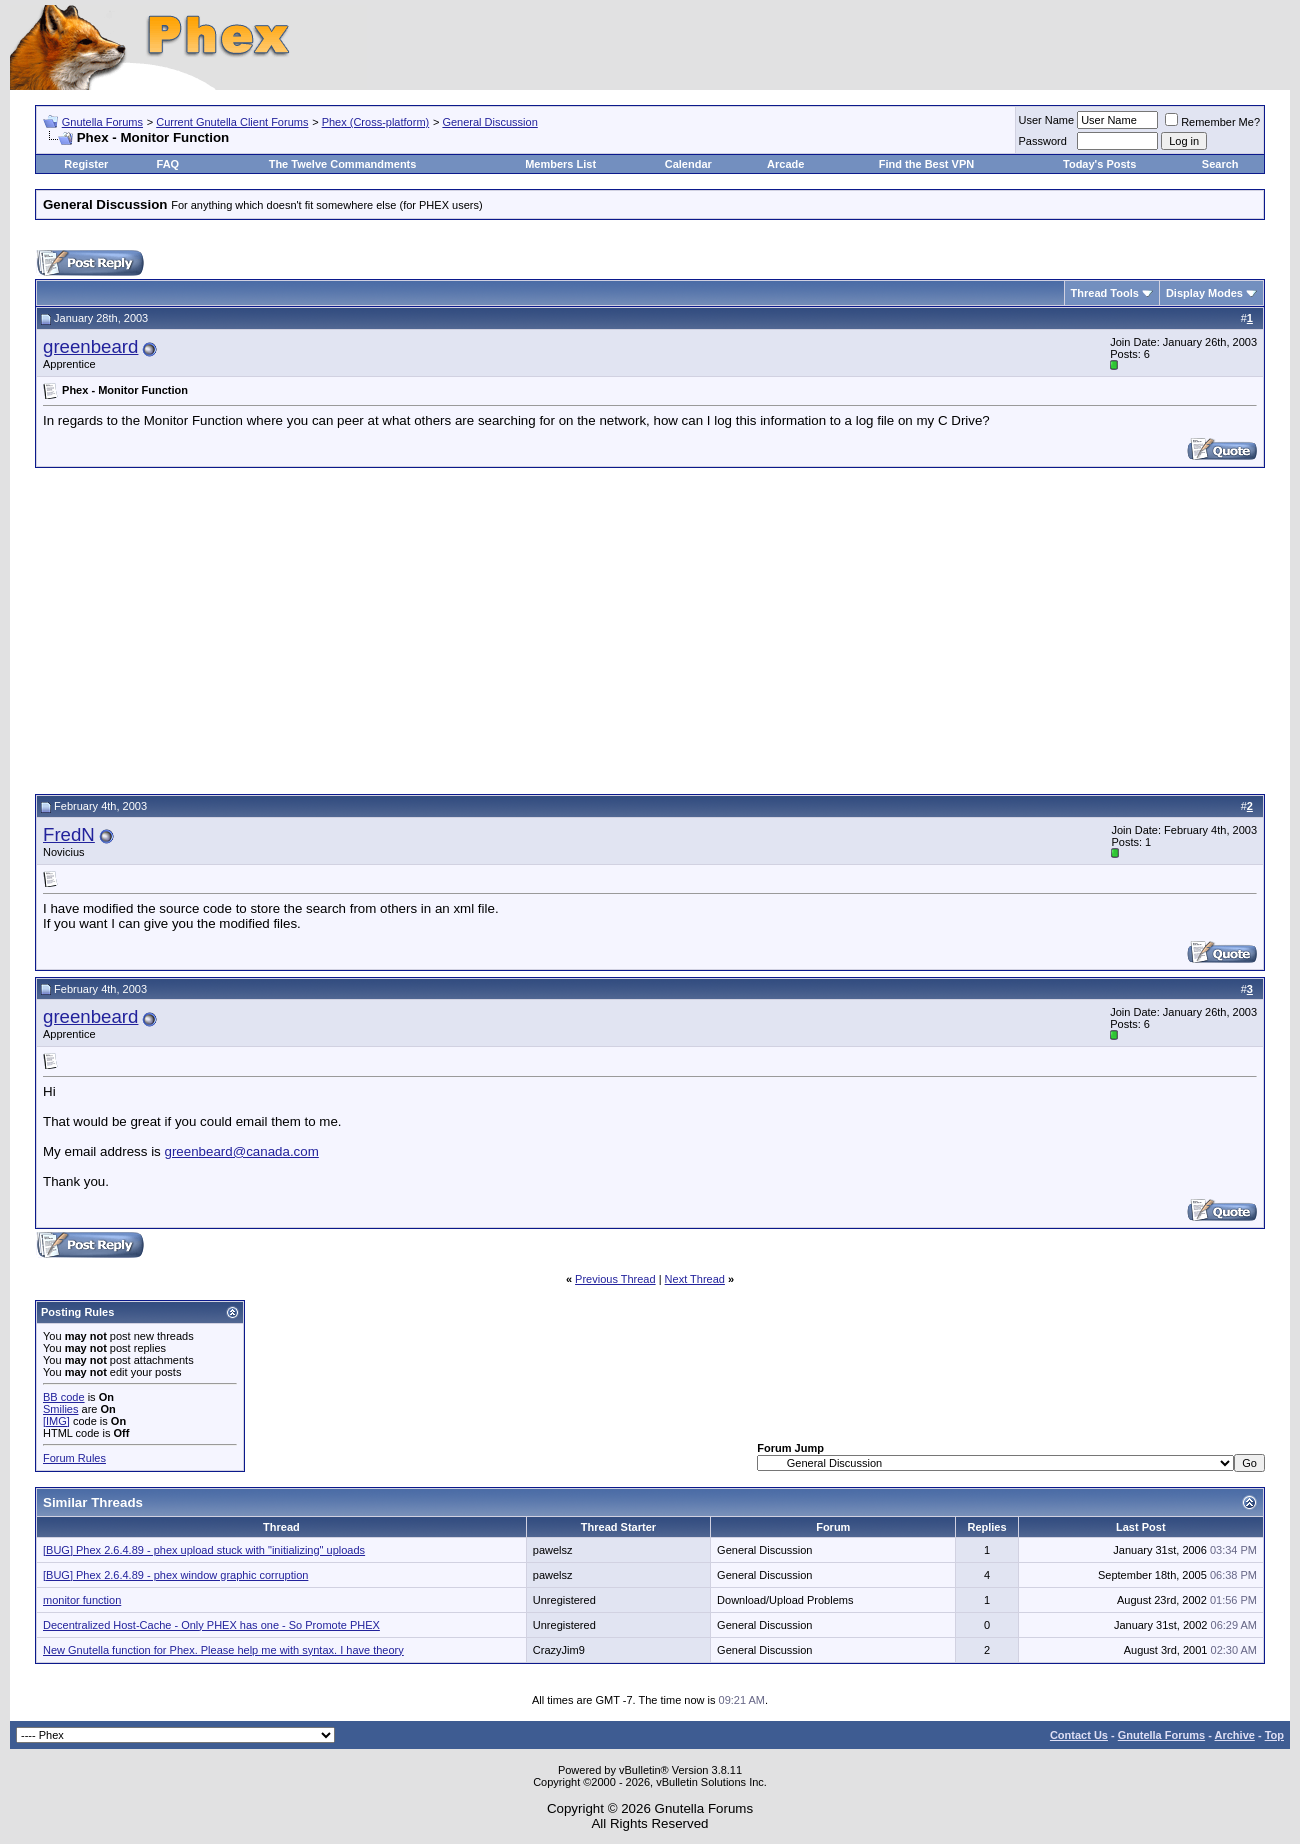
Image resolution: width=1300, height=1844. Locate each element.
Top (1274, 1735)
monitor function (82, 1600)
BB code (64, 1397)
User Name (1047, 120)
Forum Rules (74, 1458)
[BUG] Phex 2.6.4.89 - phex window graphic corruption (175, 1575)
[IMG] (56, 1421)
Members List (560, 164)
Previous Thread (615, 1279)
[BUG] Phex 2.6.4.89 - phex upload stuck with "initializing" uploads (204, 1550)
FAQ (168, 164)
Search (1220, 164)
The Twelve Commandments (343, 164)
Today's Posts (1099, 164)
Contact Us (1079, 1735)
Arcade (785, 164)
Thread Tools (1105, 293)
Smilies (60, 1409)
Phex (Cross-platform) (376, 122)
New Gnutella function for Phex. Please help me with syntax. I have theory (223, 1650)
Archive (1235, 1735)
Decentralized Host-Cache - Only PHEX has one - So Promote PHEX (211, 1625)
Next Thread (695, 1279)
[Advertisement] (650, 628)
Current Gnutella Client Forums (232, 122)
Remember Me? (1212, 122)
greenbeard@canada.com (241, 1151)
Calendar (688, 164)
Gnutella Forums (102, 122)
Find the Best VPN (926, 164)
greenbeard (90, 346)
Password (1043, 141)
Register (86, 164)
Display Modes (1204, 293)
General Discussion (489, 122)
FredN (69, 834)
